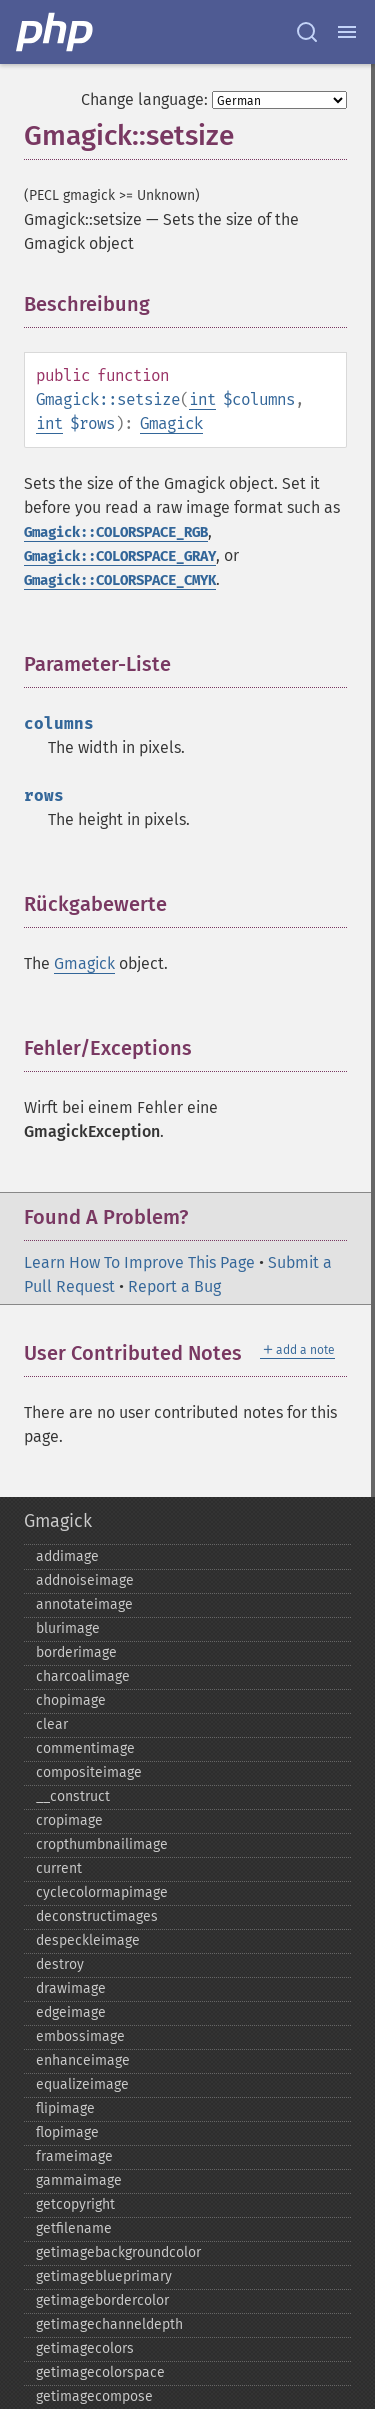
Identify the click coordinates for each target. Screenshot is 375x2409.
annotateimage (84, 1604)
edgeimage (71, 2012)
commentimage (85, 1748)
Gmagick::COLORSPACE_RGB (116, 532)
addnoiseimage (85, 1580)
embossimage (80, 2036)
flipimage (65, 2108)
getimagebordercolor (102, 2300)
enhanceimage (83, 2060)
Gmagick (171, 423)
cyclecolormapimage (102, 1892)
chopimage (71, 1700)
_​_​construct (73, 1796)
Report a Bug (174, 1286)
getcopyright (75, 2204)
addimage (67, 1556)
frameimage (74, 2156)
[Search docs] (307, 32)
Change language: (144, 99)
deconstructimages (97, 1916)
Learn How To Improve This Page (139, 1262)
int (202, 399)
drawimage (71, 1988)
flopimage (67, 2132)
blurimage (68, 1628)
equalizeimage (82, 2084)
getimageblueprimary (104, 2276)
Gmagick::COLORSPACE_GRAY (120, 556)
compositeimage (89, 1772)
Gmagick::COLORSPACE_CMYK (120, 580)
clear (52, 1724)
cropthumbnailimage (102, 1844)
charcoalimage (83, 1676)
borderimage (76, 1652)
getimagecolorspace (100, 2372)
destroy (60, 1964)
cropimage (69, 1820)
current (59, 1868)
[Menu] (347, 32)
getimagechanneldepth (109, 2324)
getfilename (74, 2228)
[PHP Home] (56, 32)
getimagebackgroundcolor (118, 2252)
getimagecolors (85, 2348)
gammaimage (79, 2180)
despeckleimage (88, 1940)
